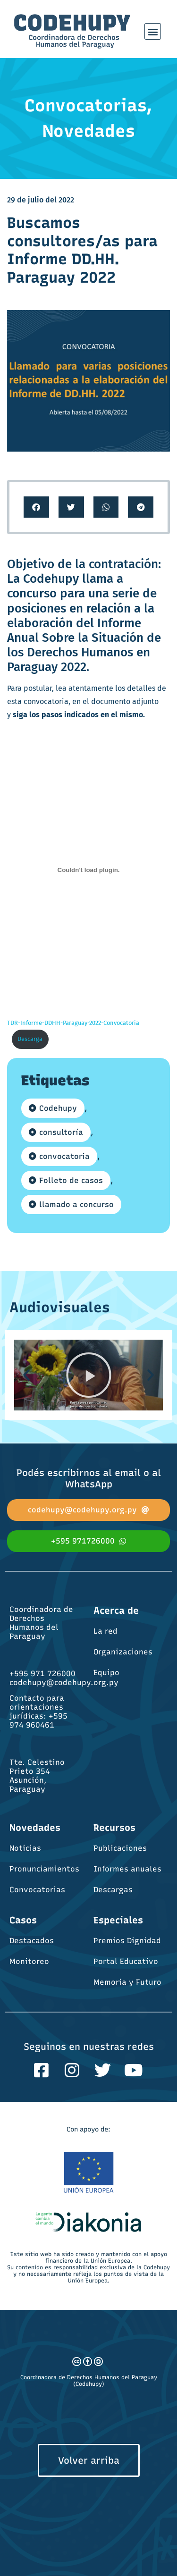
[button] (152, 31)
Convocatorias (37, 1889)
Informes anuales (127, 1868)
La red (105, 1631)
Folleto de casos (71, 1180)
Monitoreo (29, 1961)
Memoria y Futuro (127, 1982)
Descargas (113, 1889)
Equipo (106, 1672)
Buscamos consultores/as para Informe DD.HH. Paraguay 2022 (82, 250)
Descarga (29, 1038)
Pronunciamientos (44, 1868)
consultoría (61, 1132)
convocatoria (64, 1156)
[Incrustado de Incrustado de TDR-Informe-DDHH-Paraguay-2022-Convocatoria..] (88, 870)
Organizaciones (122, 1651)
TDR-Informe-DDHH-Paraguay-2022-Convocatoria (73, 1022)
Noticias (25, 1848)
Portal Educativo (125, 1961)
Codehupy (58, 1108)
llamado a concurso (76, 1204)
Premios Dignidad (127, 1940)
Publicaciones (120, 1848)
